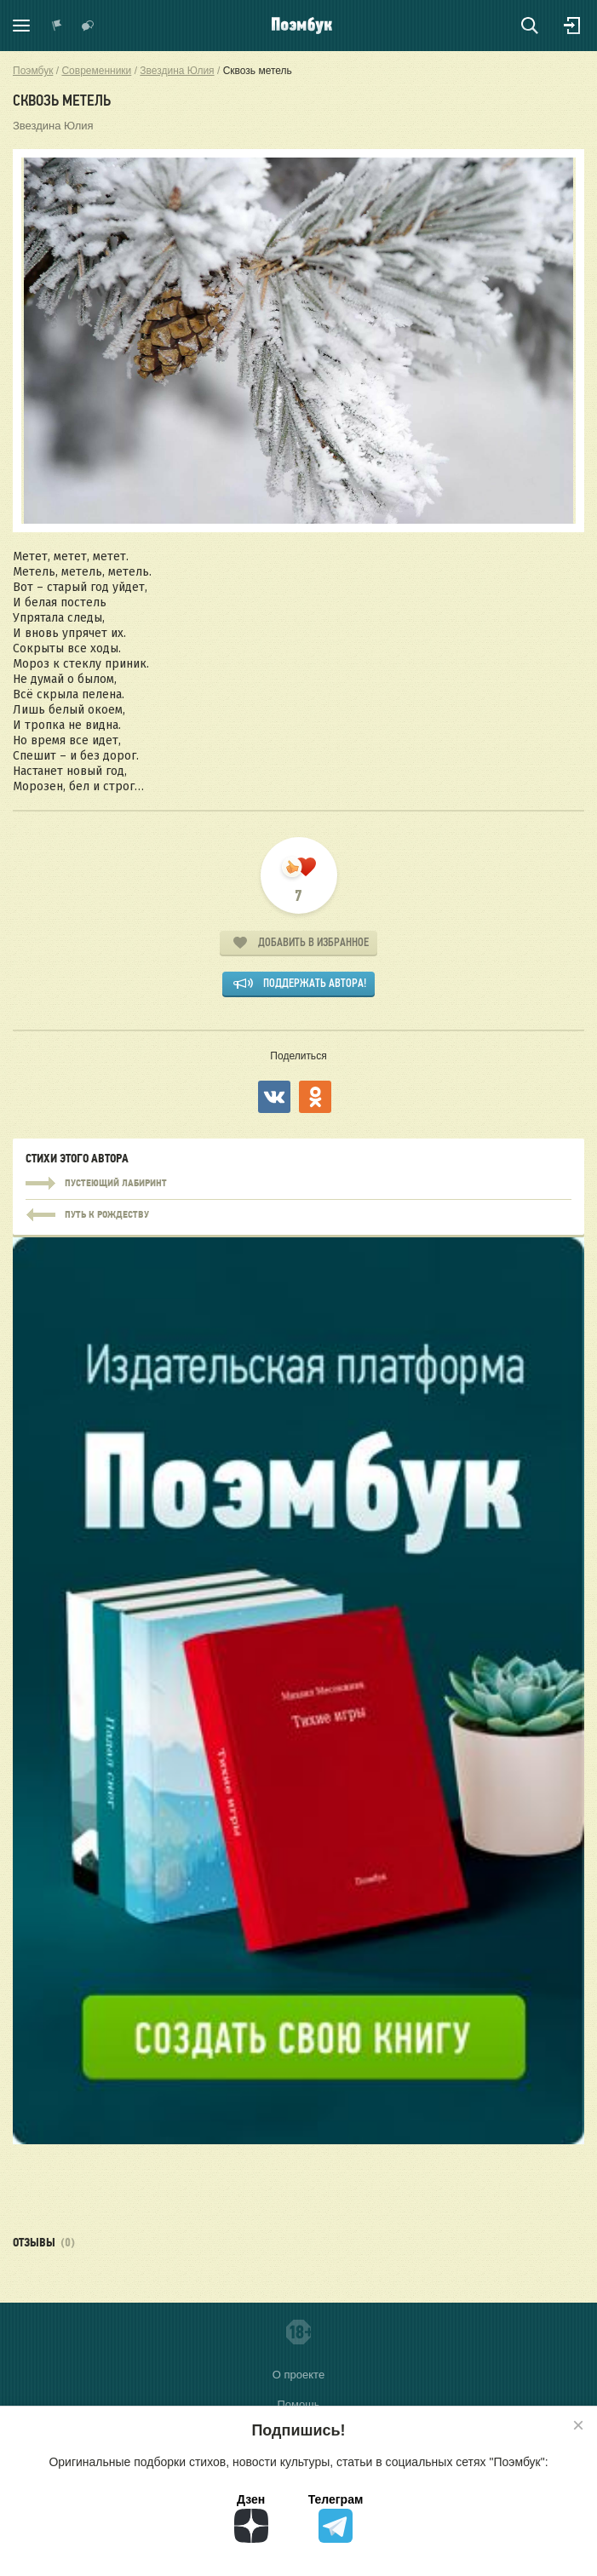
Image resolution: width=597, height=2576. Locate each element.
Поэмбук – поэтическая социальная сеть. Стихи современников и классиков (302, 25)
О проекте (298, 2374)
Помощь (298, 2404)
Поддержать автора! (314, 983)
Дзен (251, 2518)
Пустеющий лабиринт (298, 1183)
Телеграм (336, 2518)
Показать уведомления (57, 25)
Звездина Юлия (53, 125)
